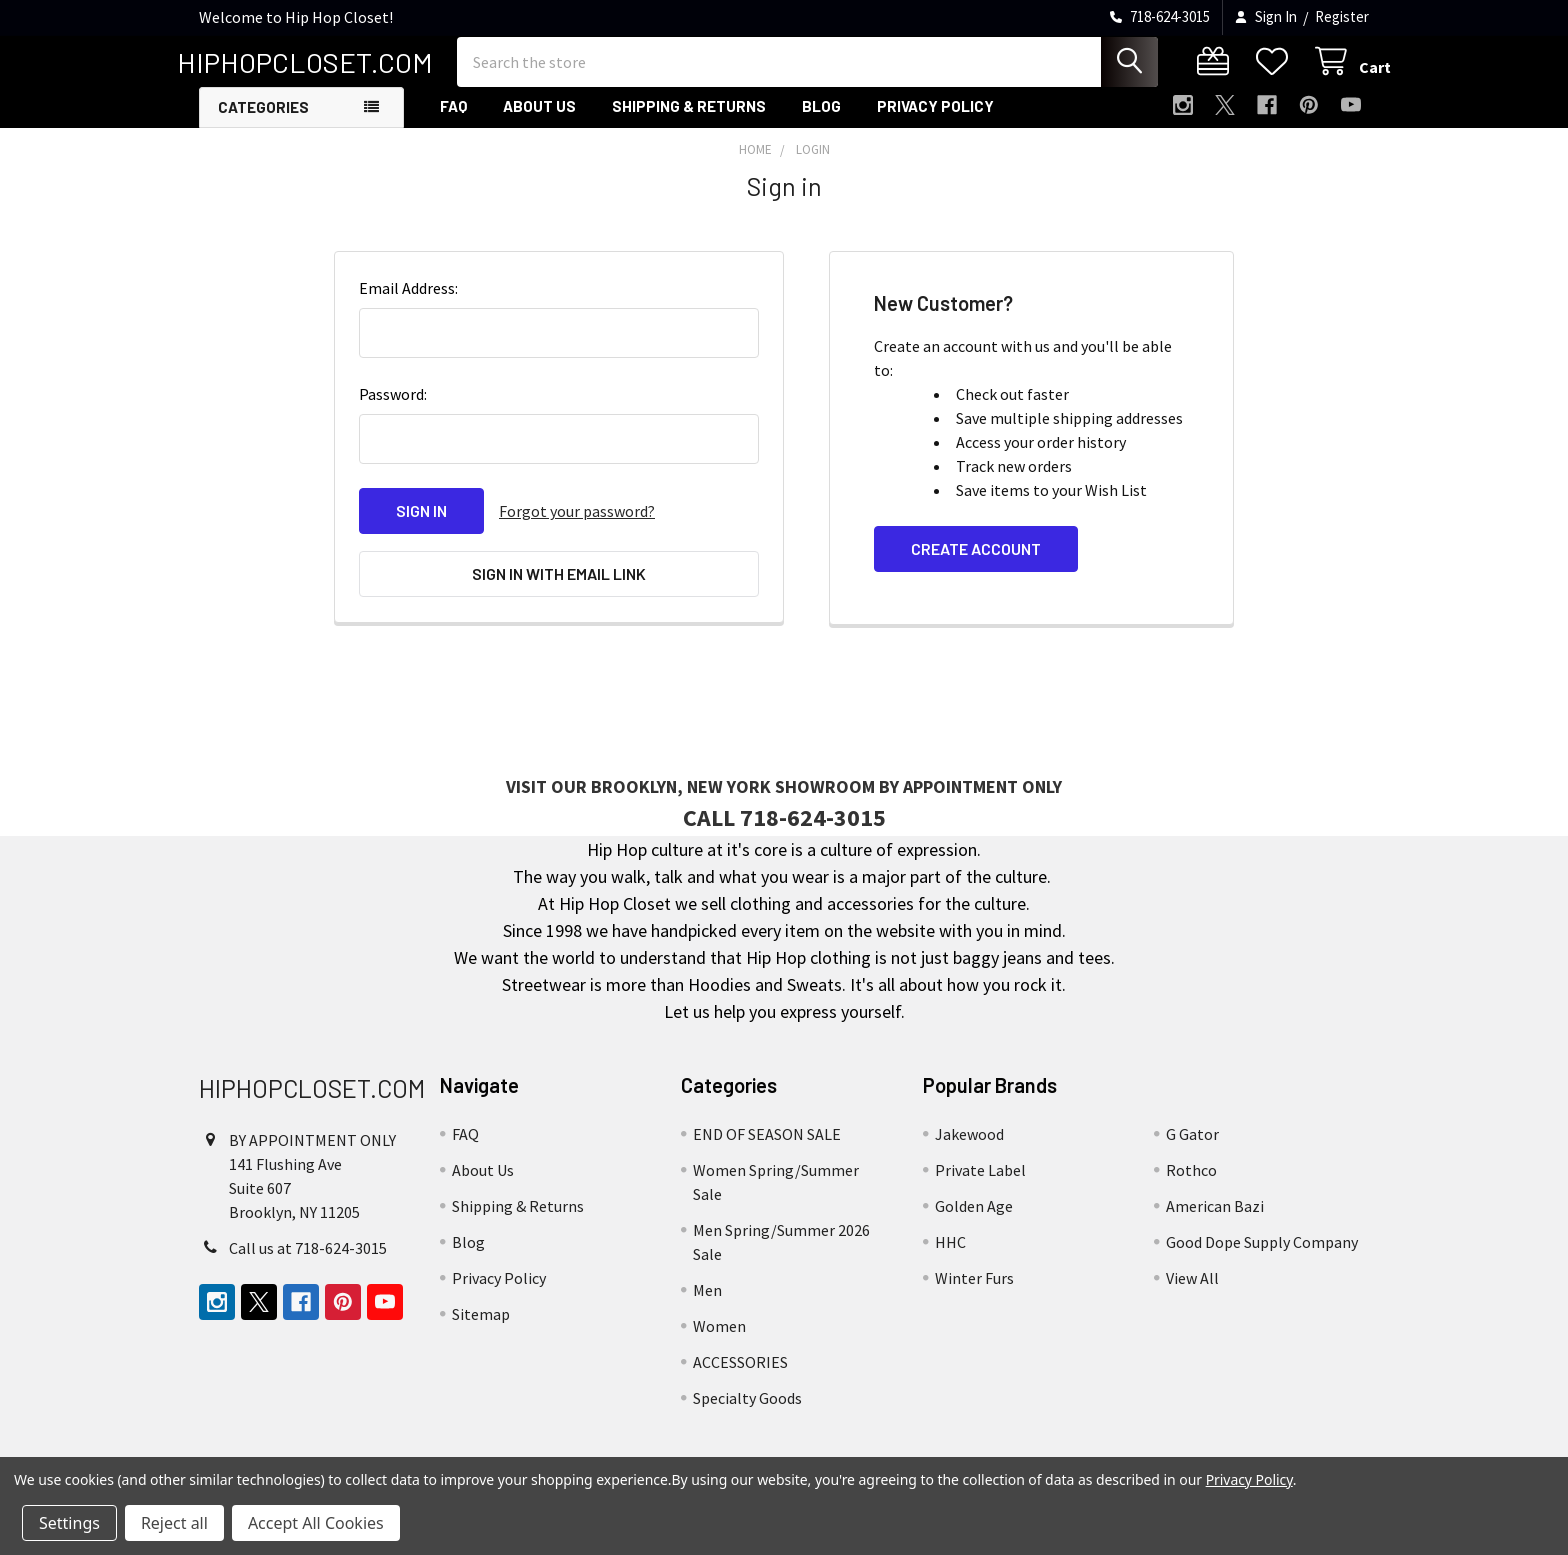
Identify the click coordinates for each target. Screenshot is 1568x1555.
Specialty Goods (747, 1412)
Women (719, 1340)
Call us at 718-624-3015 (308, 1262)
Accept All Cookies (316, 1523)
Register (1342, 16)
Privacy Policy (935, 123)
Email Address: (408, 304)
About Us (539, 123)
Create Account (976, 564)
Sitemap (481, 1328)
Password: (393, 410)
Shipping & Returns (689, 123)
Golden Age (974, 1220)
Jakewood (969, 1148)
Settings (69, 1523)
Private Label (980, 1184)
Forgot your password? (577, 527)
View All (1192, 1292)
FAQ (453, 123)
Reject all (174, 1523)
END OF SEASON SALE (767, 1148)
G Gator (1192, 1148)
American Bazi (1215, 1220)
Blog (821, 123)
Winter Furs (974, 1292)
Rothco (1191, 1184)
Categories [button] (263, 124)
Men (707, 1304)
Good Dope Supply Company (1262, 1256)
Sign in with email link (559, 588)
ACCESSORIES (740, 1376)
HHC (950, 1256)
